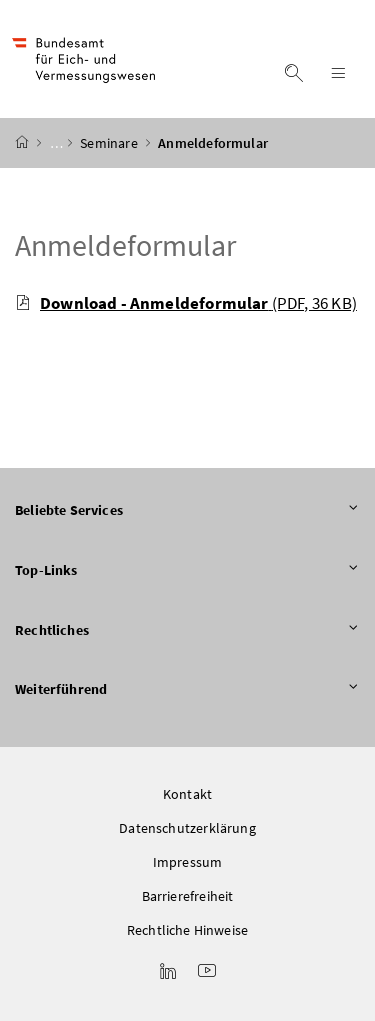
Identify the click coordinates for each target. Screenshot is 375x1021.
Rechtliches (187, 631)
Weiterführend (187, 690)
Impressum (188, 862)
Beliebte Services (187, 511)
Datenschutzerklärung (187, 828)
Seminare (110, 143)
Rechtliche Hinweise (187, 930)
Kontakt (187, 794)
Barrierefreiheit (188, 896)
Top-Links (187, 571)
